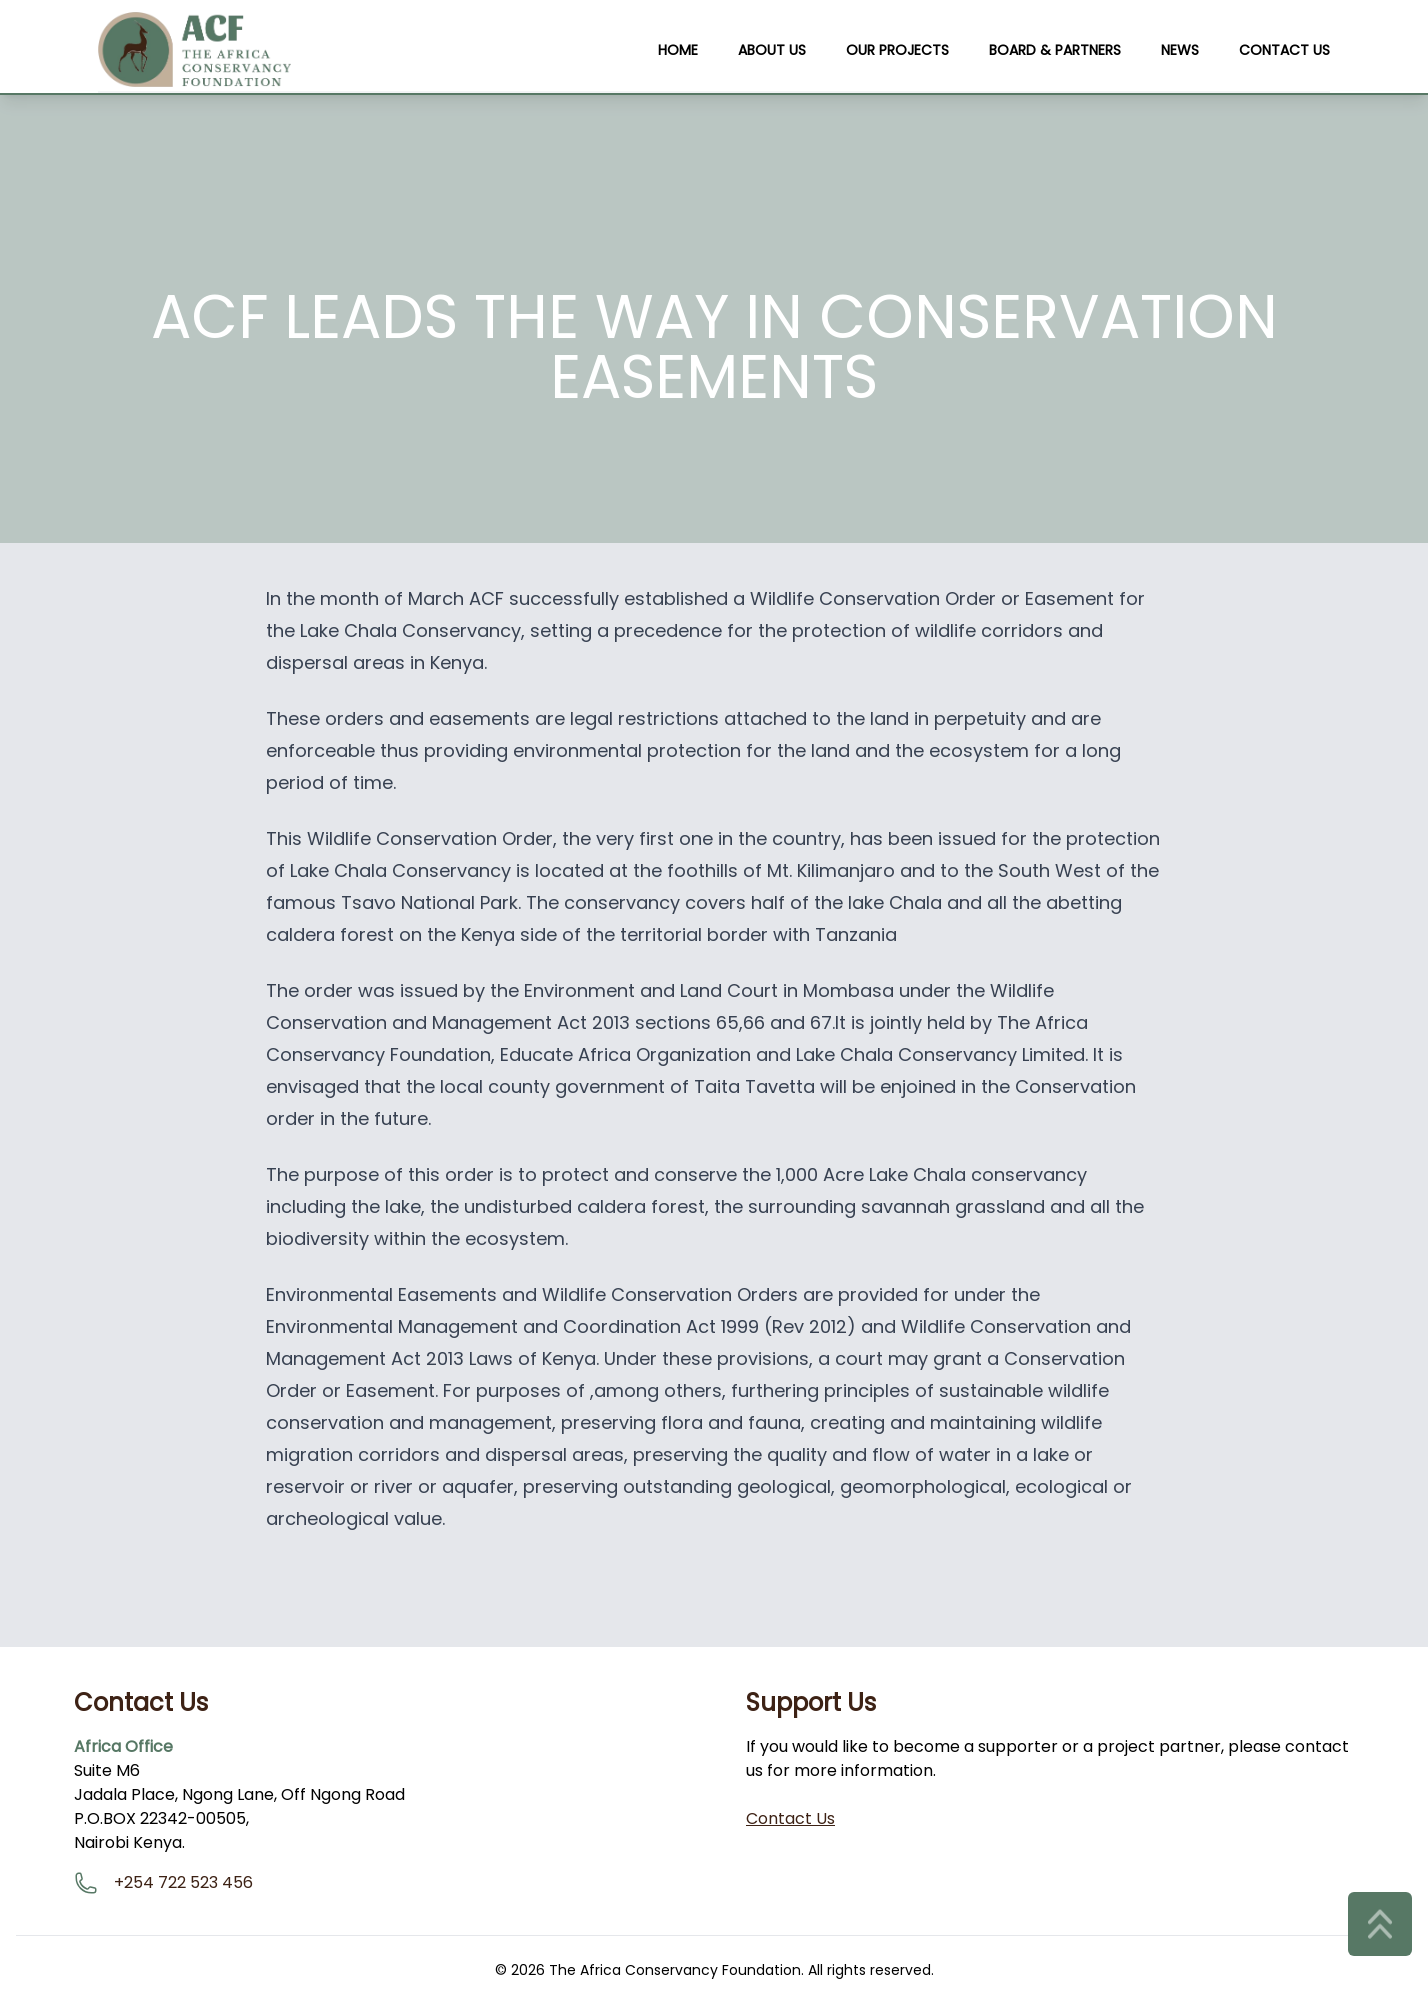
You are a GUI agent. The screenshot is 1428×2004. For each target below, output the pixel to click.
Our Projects (897, 50)
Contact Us (1284, 50)
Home (678, 50)
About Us (772, 50)
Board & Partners (1055, 50)
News (1180, 50)
